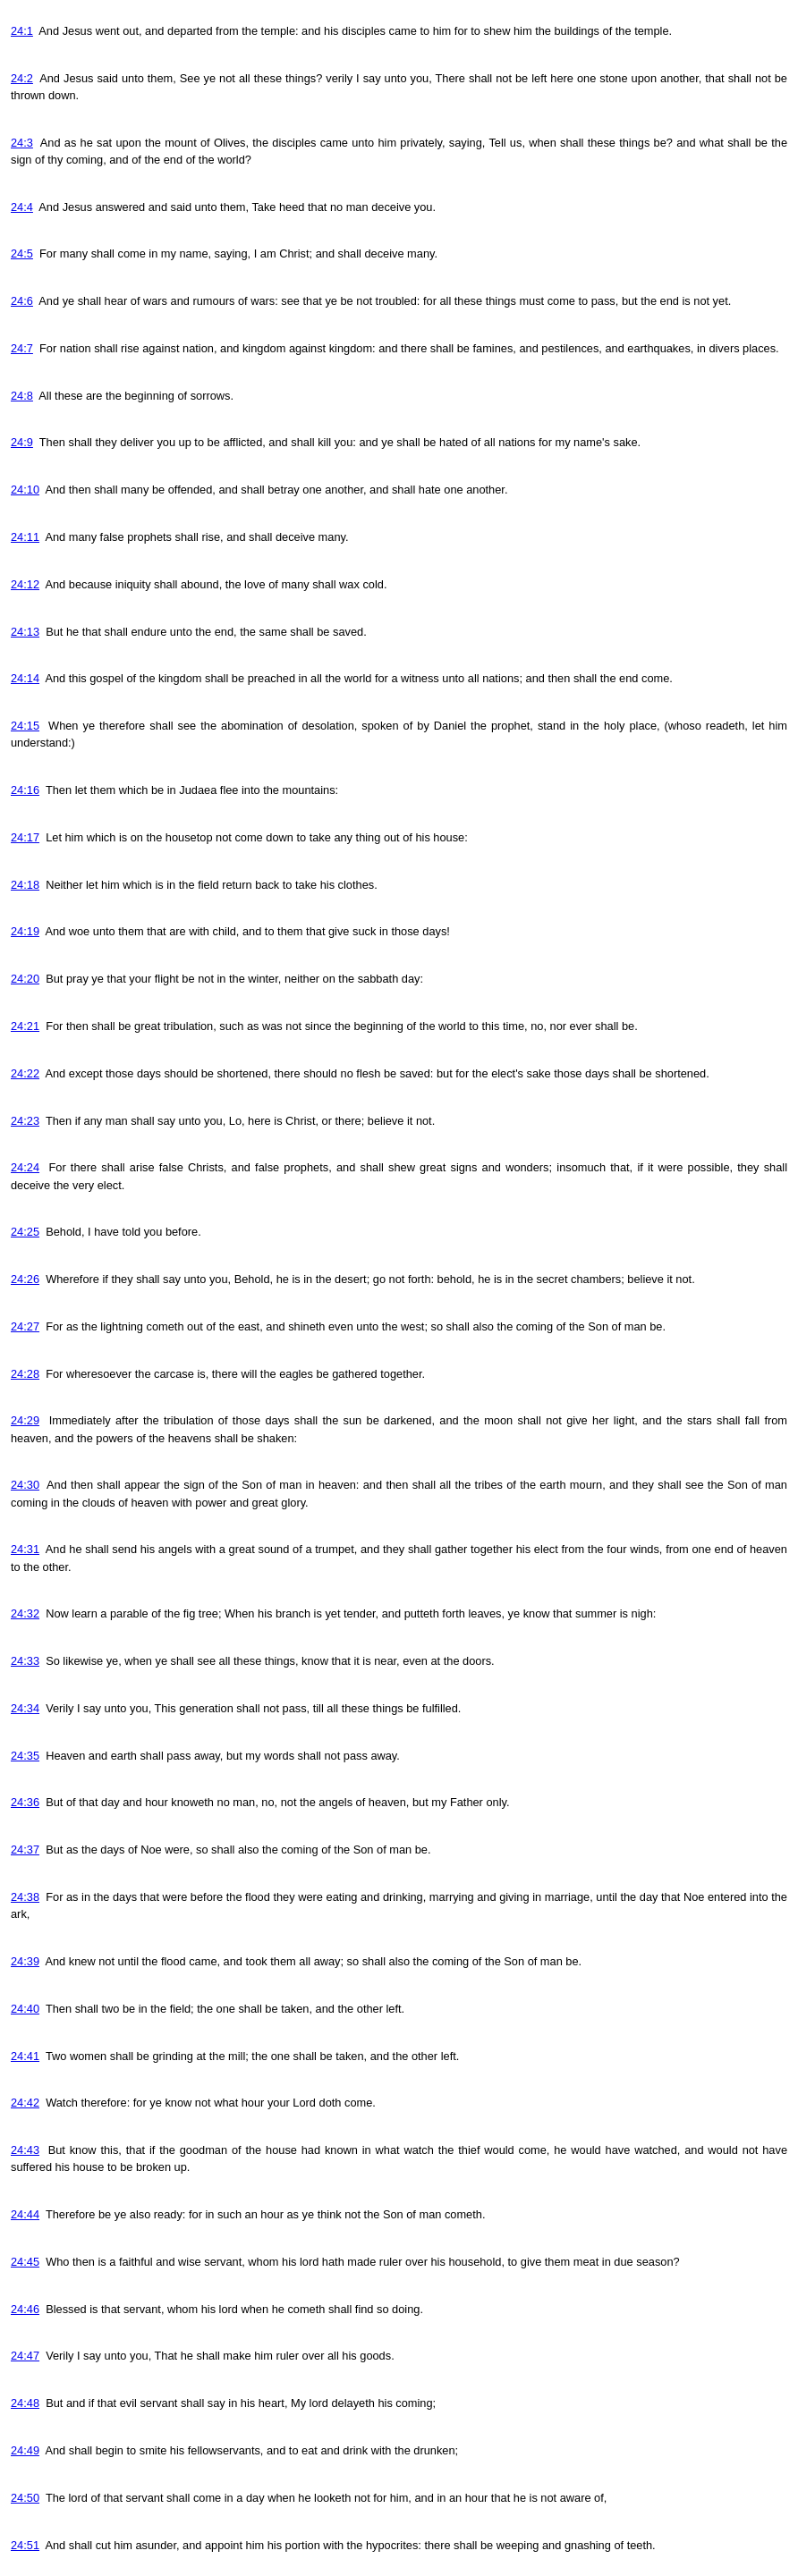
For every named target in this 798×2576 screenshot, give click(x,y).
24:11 (25, 537)
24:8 (22, 395)
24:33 (25, 1661)
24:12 (25, 584)
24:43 (25, 2150)
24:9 (22, 442)
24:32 (25, 1613)
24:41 (25, 2056)
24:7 (22, 348)
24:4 (22, 207)
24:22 (25, 1073)
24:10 (25, 489)
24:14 (25, 678)
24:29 (25, 1420)
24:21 (25, 1026)
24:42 (25, 2102)
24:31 (25, 1549)
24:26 (25, 1279)
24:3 (22, 142)
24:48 (25, 2403)
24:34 (25, 1708)
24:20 (25, 978)
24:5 (22, 253)
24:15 (25, 725)
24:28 (25, 1374)
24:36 (25, 1802)
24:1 (22, 31)
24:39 (25, 1961)
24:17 (25, 837)
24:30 (25, 1484)
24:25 (25, 1231)
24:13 (25, 631)
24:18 (25, 884)
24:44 (25, 2214)
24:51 (25, 2545)
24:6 (22, 301)
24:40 (25, 2008)
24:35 (25, 1755)
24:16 (25, 790)
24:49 (25, 2450)
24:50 (25, 2497)
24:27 (25, 1326)
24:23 (25, 1121)
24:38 (25, 1897)
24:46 (25, 2309)
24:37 (25, 1849)
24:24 (25, 1167)
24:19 (25, 931)
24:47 (25, 2355)
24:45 (25, 2261)
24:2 (22, 78)
